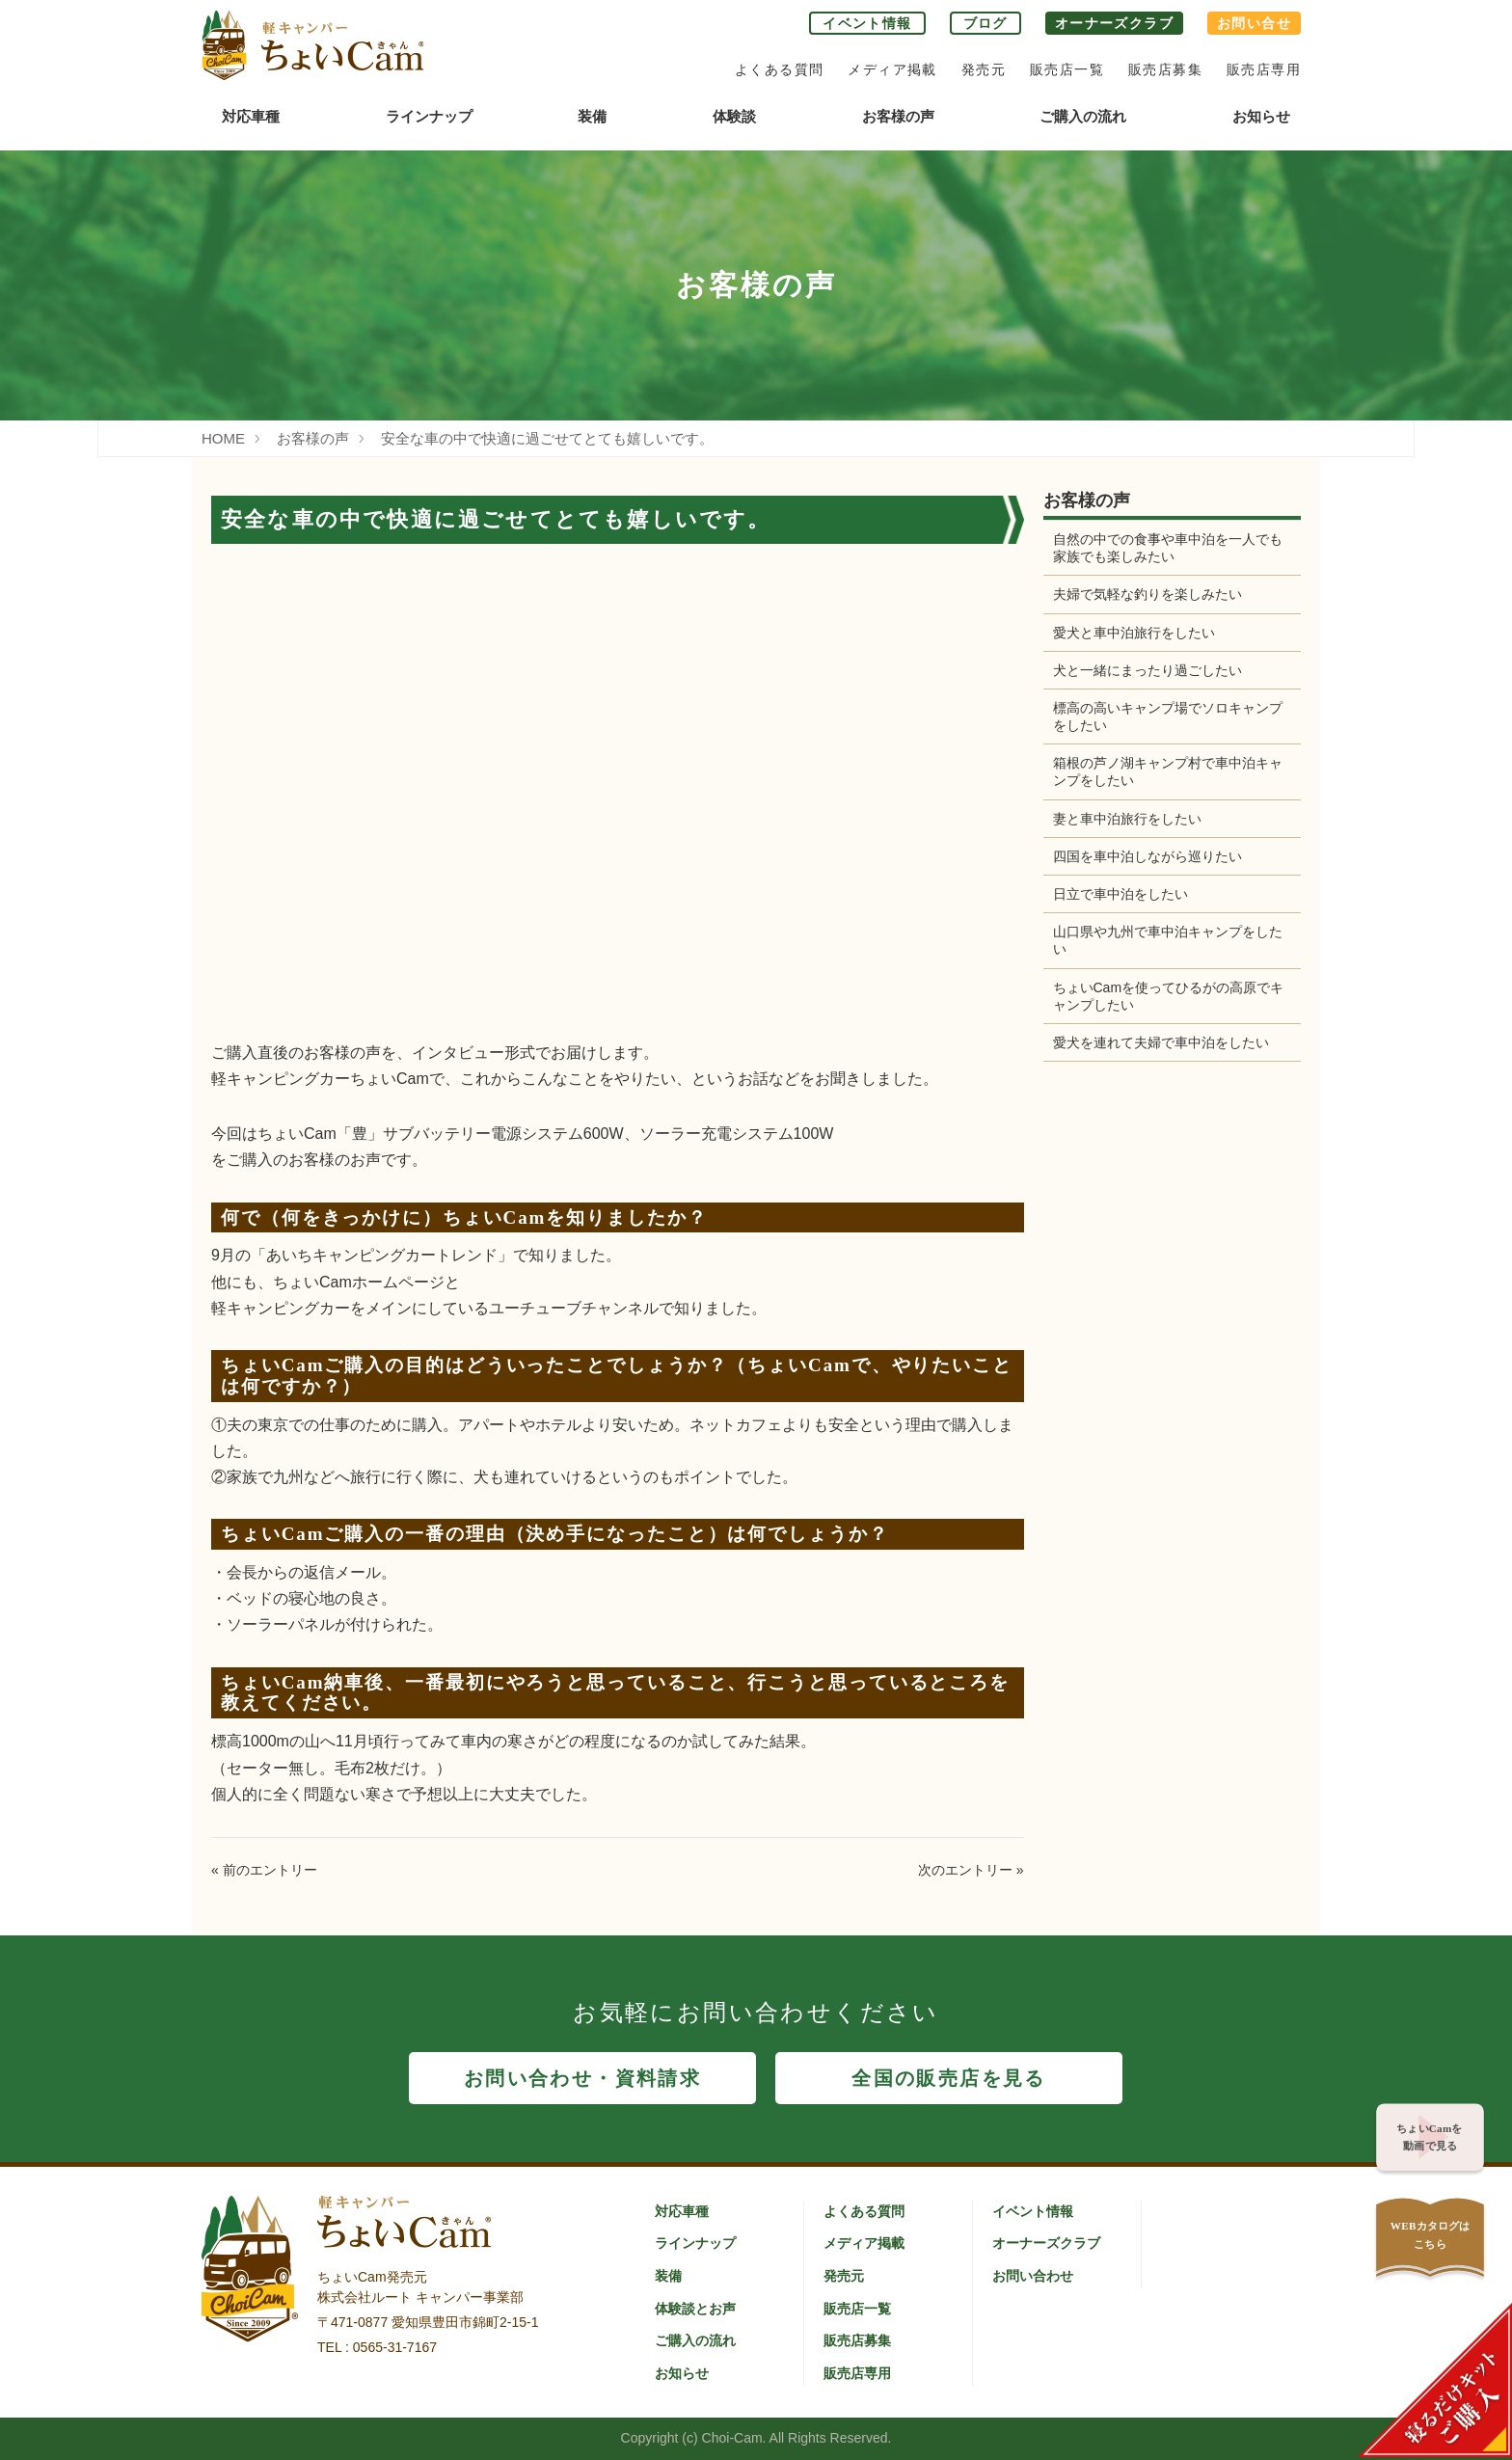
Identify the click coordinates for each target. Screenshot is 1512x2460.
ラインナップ (429, 116)
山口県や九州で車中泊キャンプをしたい (1161, 940)
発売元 (983, 69)
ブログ (985, 23)
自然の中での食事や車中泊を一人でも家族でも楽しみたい (1161, 547)
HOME (223, 438)
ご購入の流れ (1083, 116)
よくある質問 (779, 69)
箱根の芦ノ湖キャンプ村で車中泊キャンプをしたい (1161, 771)
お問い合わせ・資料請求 (582, 2078)
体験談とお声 (695, 2308)
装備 (592, 116)
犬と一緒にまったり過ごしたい (1147, 670)
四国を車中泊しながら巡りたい (1147, 856)
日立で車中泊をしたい (1120, 894)
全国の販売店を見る (948, 2078)
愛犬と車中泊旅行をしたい (1134, 632)
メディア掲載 (892, 69)
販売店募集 (1165, 69)
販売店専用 (1264, 69)
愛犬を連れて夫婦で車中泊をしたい (1161, 1042)
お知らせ (1261, 116)
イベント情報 (867, 23)
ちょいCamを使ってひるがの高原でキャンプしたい (1162, 996)
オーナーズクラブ (1114, 23)
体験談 (734, 116)
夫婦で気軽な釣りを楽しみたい (1147, 594)
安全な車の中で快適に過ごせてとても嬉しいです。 (547, 438)
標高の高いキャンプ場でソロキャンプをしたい (1161, 716)
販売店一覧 (1067, 69)
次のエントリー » (971, 1870)
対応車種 (251, 116)
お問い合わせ (1032, 2276)
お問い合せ (1254, 23)
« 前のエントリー (264, 1870)
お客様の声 (898, 116)
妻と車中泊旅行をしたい (1127, 818)
